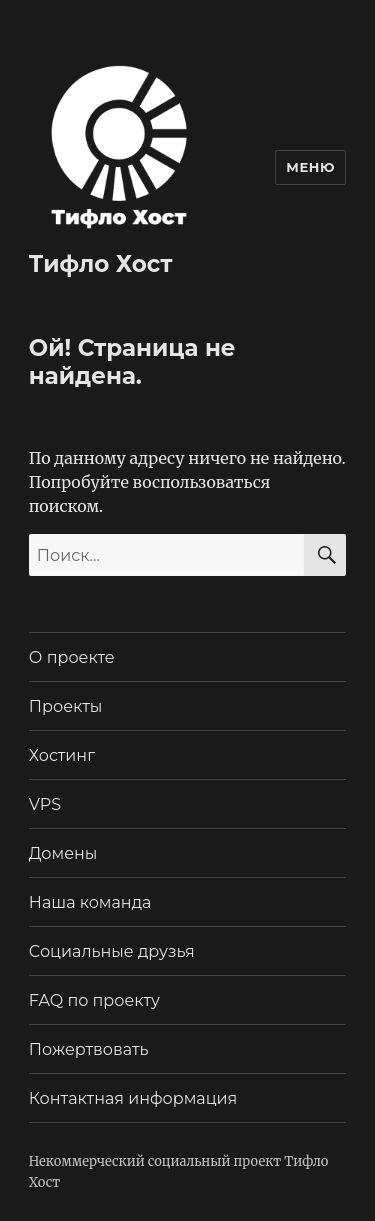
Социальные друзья (112, 951)
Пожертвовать (89, 1049)
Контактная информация (133, 1098)
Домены (63, 853)
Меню (310, 167)
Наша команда (90, 902)
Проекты (66, 706)
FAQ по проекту (94, 1000)
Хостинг (62, 755)
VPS (45, 804)
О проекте (72, 657)
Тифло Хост (101, 264)
